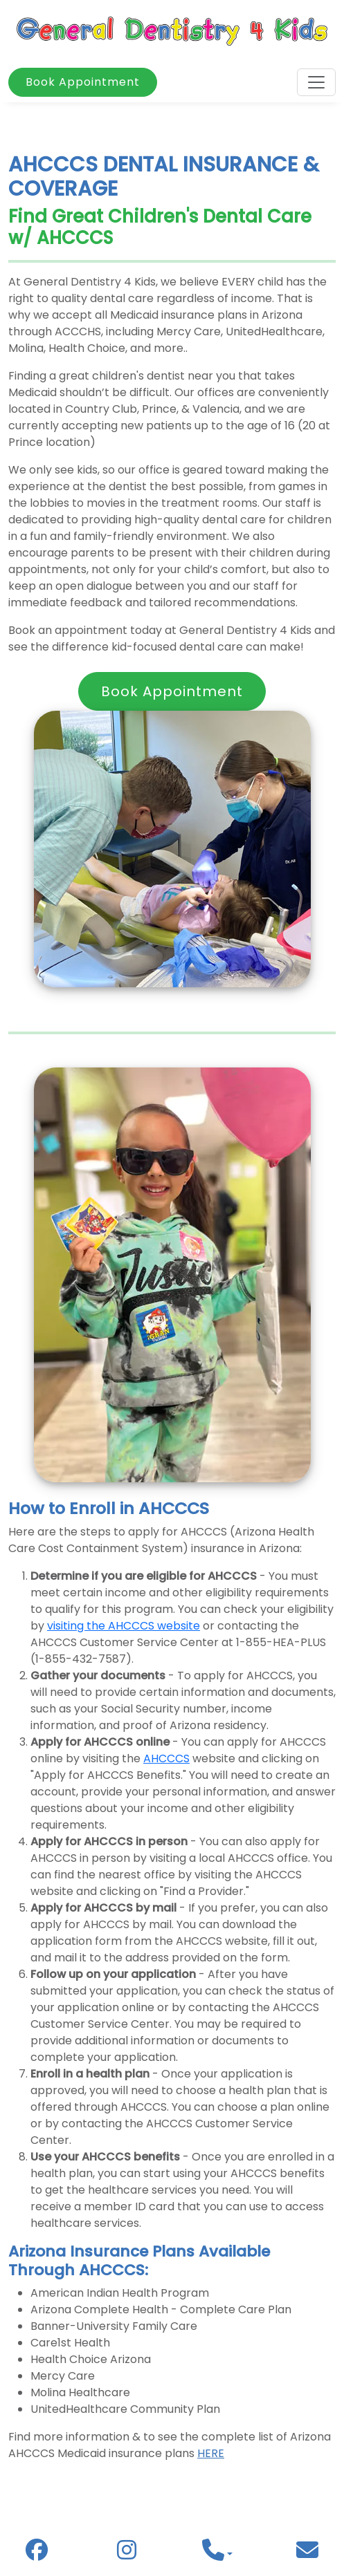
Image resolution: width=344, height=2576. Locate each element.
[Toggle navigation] (316, 82)
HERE (210, 2453)
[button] (217, 2554)
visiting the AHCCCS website (123, 1626)
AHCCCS (166, 1758)
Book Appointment (83, 82)
